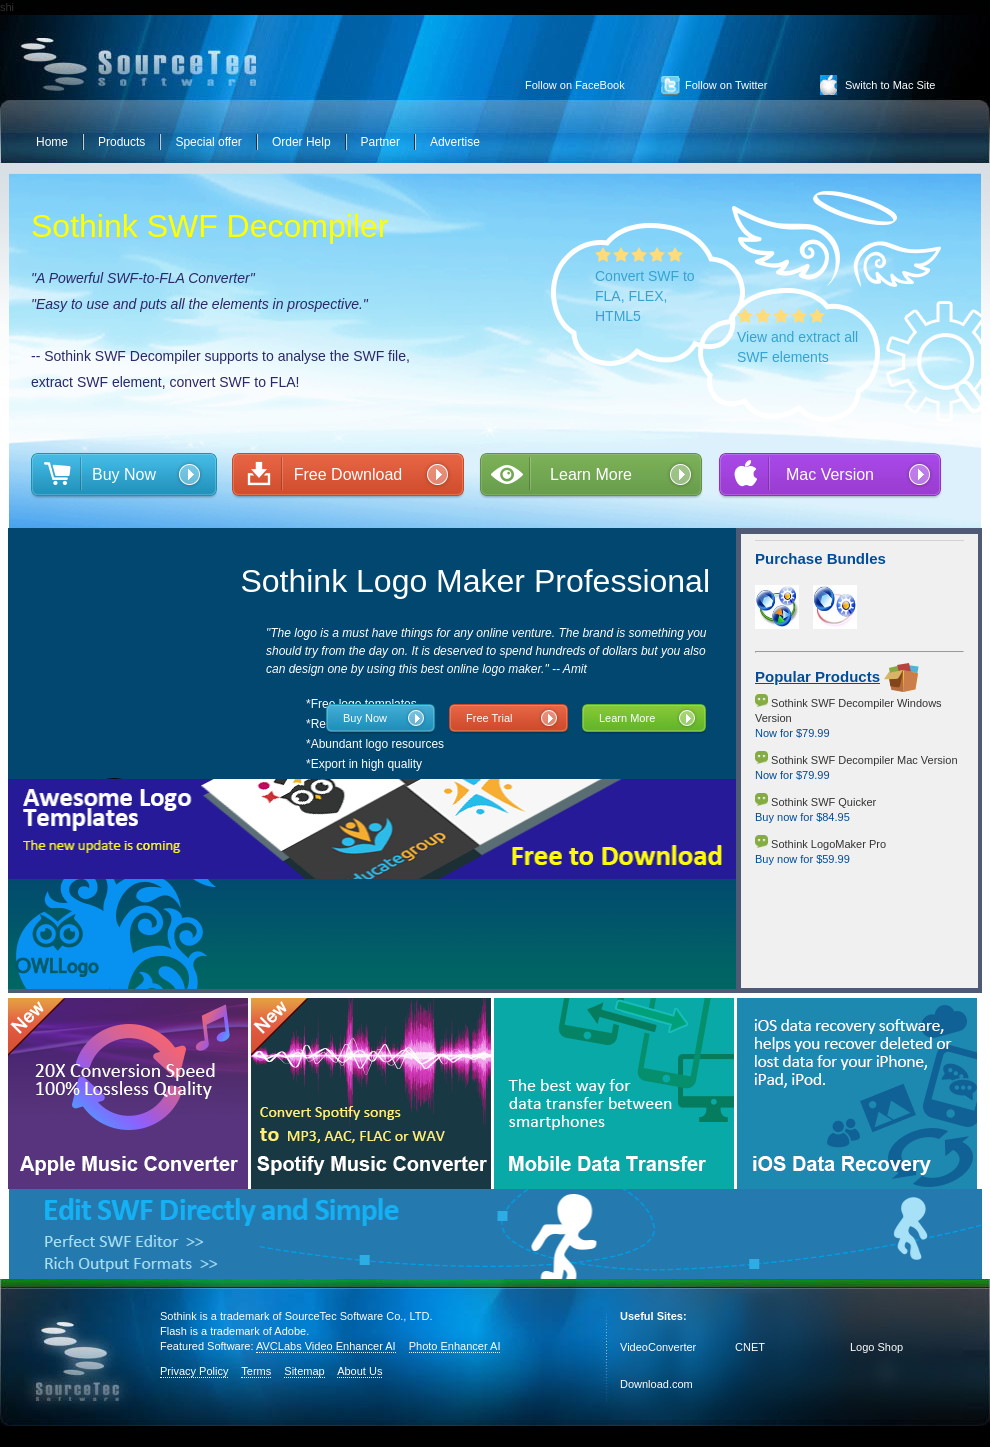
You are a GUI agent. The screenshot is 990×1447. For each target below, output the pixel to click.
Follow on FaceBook (575, 85)
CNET (750, 1347)
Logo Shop (876, 1347)
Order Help (301, 142)
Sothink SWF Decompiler (209, 226)
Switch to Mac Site (890, 85)
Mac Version (830, 474)
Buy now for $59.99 (802, 859)
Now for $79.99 (792, 733)
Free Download (348, 474)
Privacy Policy (194, 1371)
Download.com (656, 1384)
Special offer (208, 142)
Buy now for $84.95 (802, 817)
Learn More (591, 474)
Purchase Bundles (820, 558)
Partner (380, 142)
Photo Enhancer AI (455, 1346)
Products (121, 142)
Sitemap (304, 1371)
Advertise (455, 142)
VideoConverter (658, 1347)
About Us (359, 1371)
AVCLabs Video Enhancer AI (326, 1346)
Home (52, 142)
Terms (256, 1371)
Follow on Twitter (726, 85)
